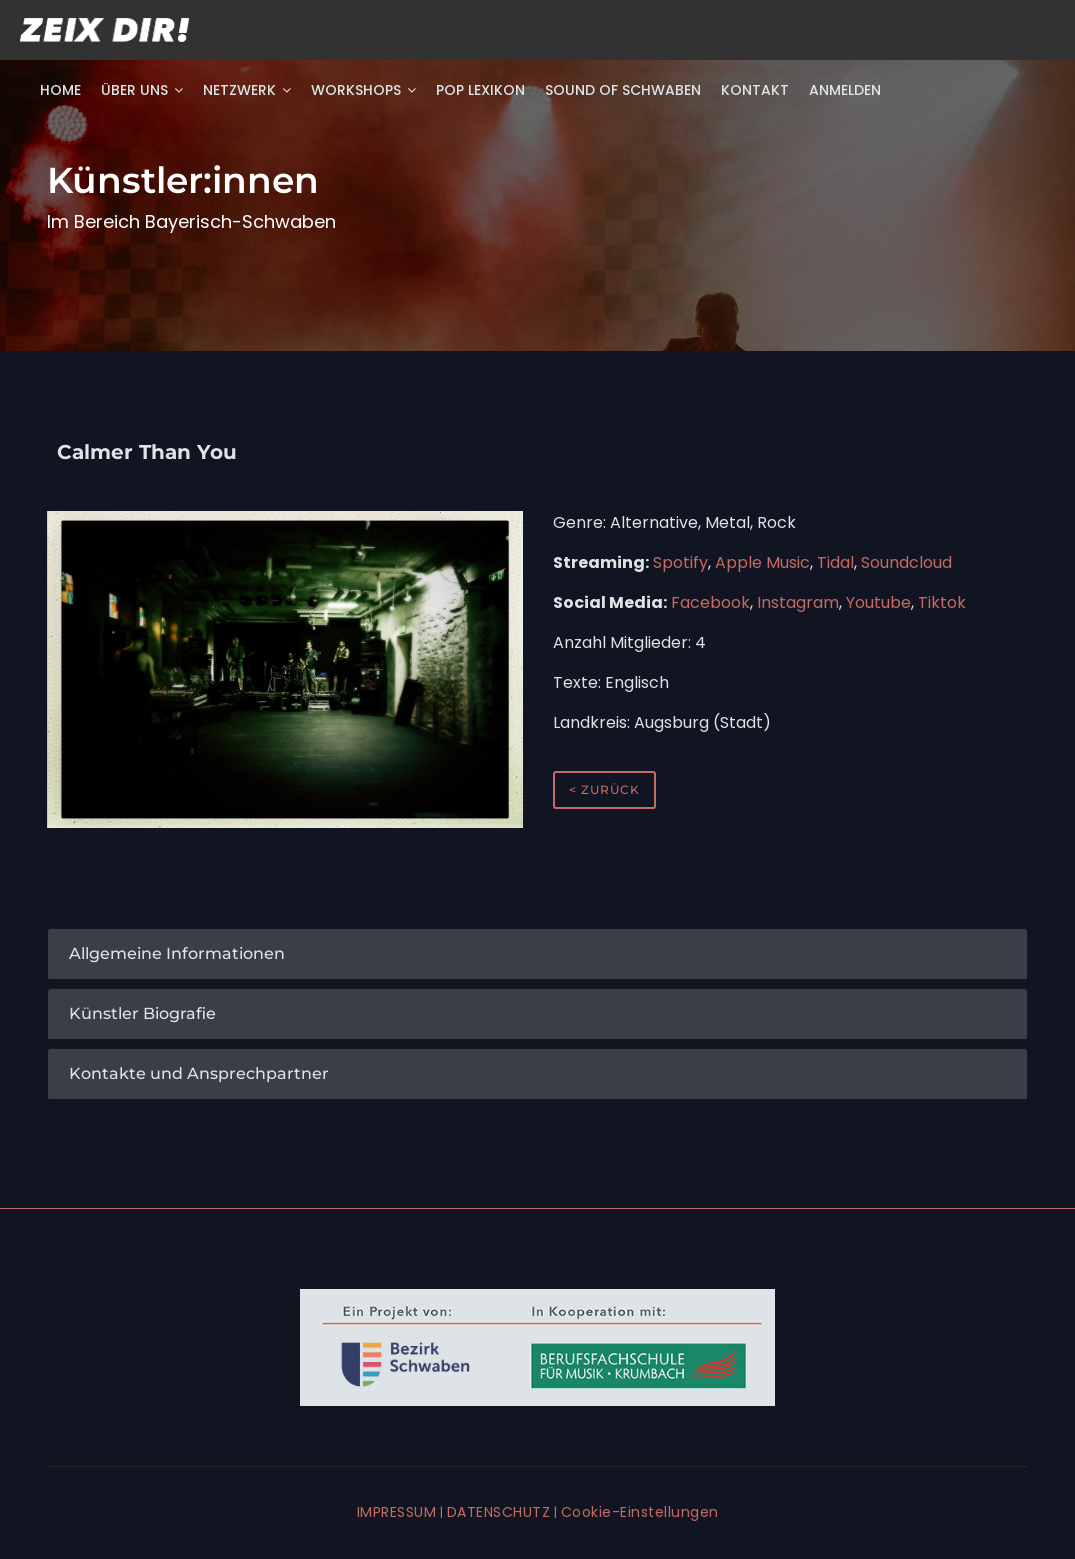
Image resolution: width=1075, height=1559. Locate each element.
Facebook (710, 602)
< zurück (604, 789)
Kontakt (755, 90)
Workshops (363, 90)
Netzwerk (247, 90)
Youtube (878, 602)
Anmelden (845, 90)
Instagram (798, 602)
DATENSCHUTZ (499, 1512)
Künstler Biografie (142, 1013)
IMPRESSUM (397, 1512)
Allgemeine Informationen (177, 953)
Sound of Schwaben (623, 90)
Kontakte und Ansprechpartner (199, 1073)
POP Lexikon (480, 90)
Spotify (680, 562)
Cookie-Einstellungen (640, 1512)
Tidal (835, 562)
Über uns (142, 90)
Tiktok (942, 602)
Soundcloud (906, 562)
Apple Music (762, 562)
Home (60, 90)
